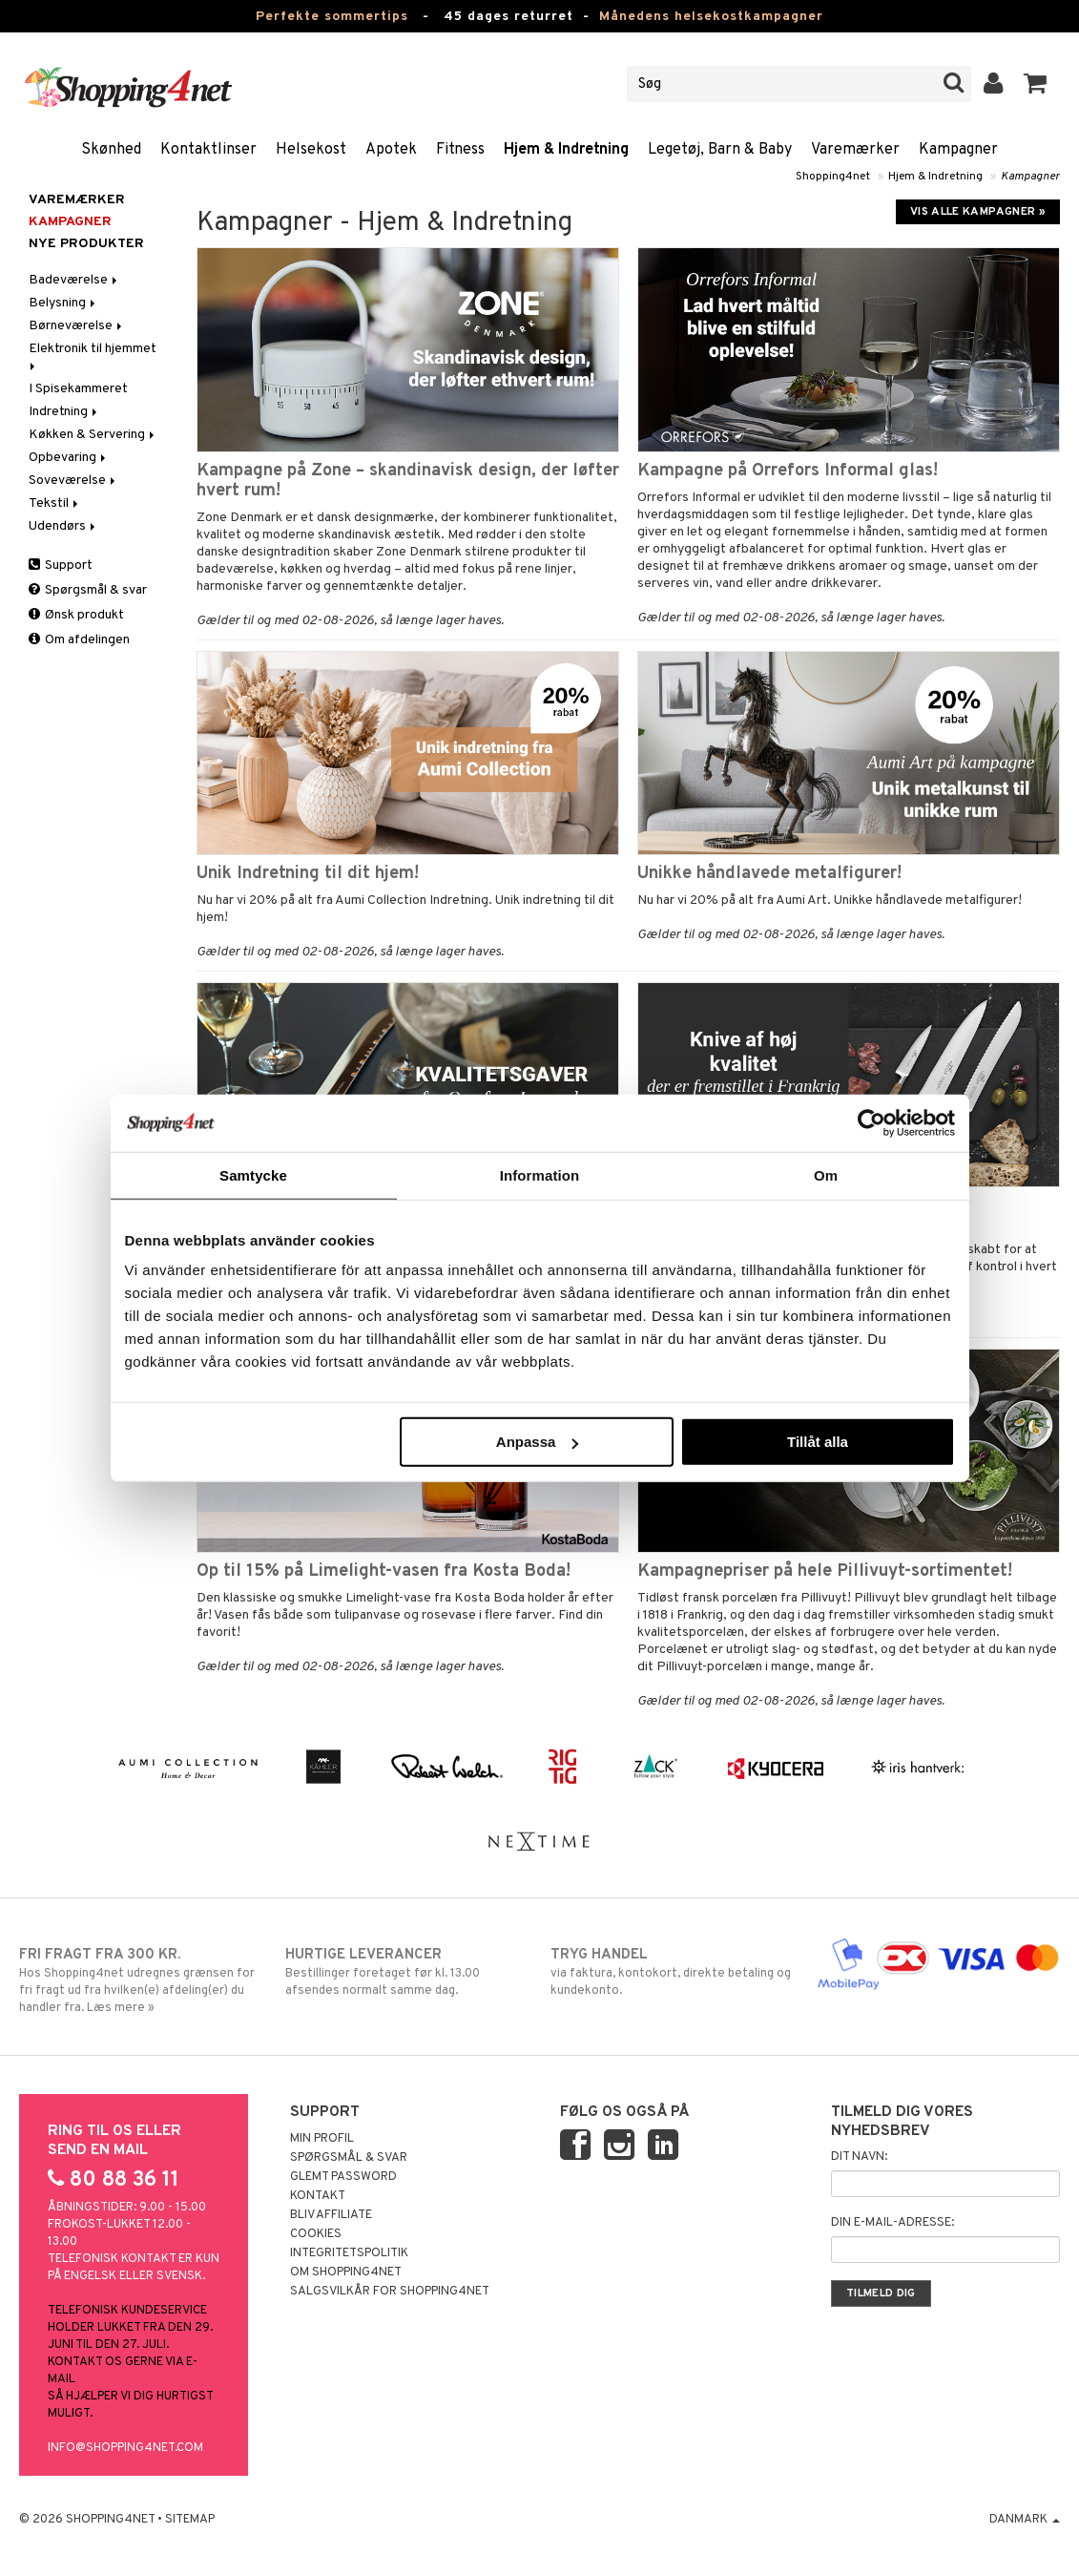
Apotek (391, 149)
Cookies (316, 2234)
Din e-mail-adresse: (892, 2222)
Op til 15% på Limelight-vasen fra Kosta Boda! (384, 1571)
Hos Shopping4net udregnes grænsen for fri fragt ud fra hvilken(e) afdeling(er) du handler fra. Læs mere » (140, 1980)
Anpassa (537, 1442)
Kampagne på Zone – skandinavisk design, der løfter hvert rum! (408, 481)
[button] (1035, 84)
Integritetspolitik (349, 2253)
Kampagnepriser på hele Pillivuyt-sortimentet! (824, 1571)
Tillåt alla (817, 1442)
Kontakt (317, 2196)
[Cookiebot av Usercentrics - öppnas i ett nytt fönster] (871, 1122)
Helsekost (311, 149)
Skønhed (111, 149)
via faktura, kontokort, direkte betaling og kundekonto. (672, 1972)
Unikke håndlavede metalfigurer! (769, 874)
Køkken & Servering (93, 435)
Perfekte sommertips (332, 17)
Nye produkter (86, 244)
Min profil (322, 2139)
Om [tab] (826, 1174)
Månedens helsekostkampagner (711, 17)
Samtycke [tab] (253, 1174)
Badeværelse (74, 280)
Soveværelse (73, 480)
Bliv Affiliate (331, 2215)
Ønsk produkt (76, 615)
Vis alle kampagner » (978, 212)
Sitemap (190, 2519)
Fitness (460, 149)
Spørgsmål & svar (88, 590)
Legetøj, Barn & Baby (720, 149)
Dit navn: (859, 2157)
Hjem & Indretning (566, 149)
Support (61, 565)
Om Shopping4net (346, 2272)
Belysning (63, 303)
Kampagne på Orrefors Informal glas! (787, 471)
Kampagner (958, 149)
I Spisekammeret (78, 389)
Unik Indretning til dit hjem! (308, 874)
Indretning (64, 412)
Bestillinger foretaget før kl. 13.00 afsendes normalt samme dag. (407, 1972)
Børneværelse (77, 326)
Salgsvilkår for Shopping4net (389, 2291)
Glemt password (343, 2177)
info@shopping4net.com (125, 2448)
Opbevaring (69, 458)
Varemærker (855, 149)
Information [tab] (540, 1174)
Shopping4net (833, 176)
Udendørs (63, 526)
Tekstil (55, 503)
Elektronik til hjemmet (94, 355)
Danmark (1024, 2519)
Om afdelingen (79, 640)
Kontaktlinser (208, 149)
